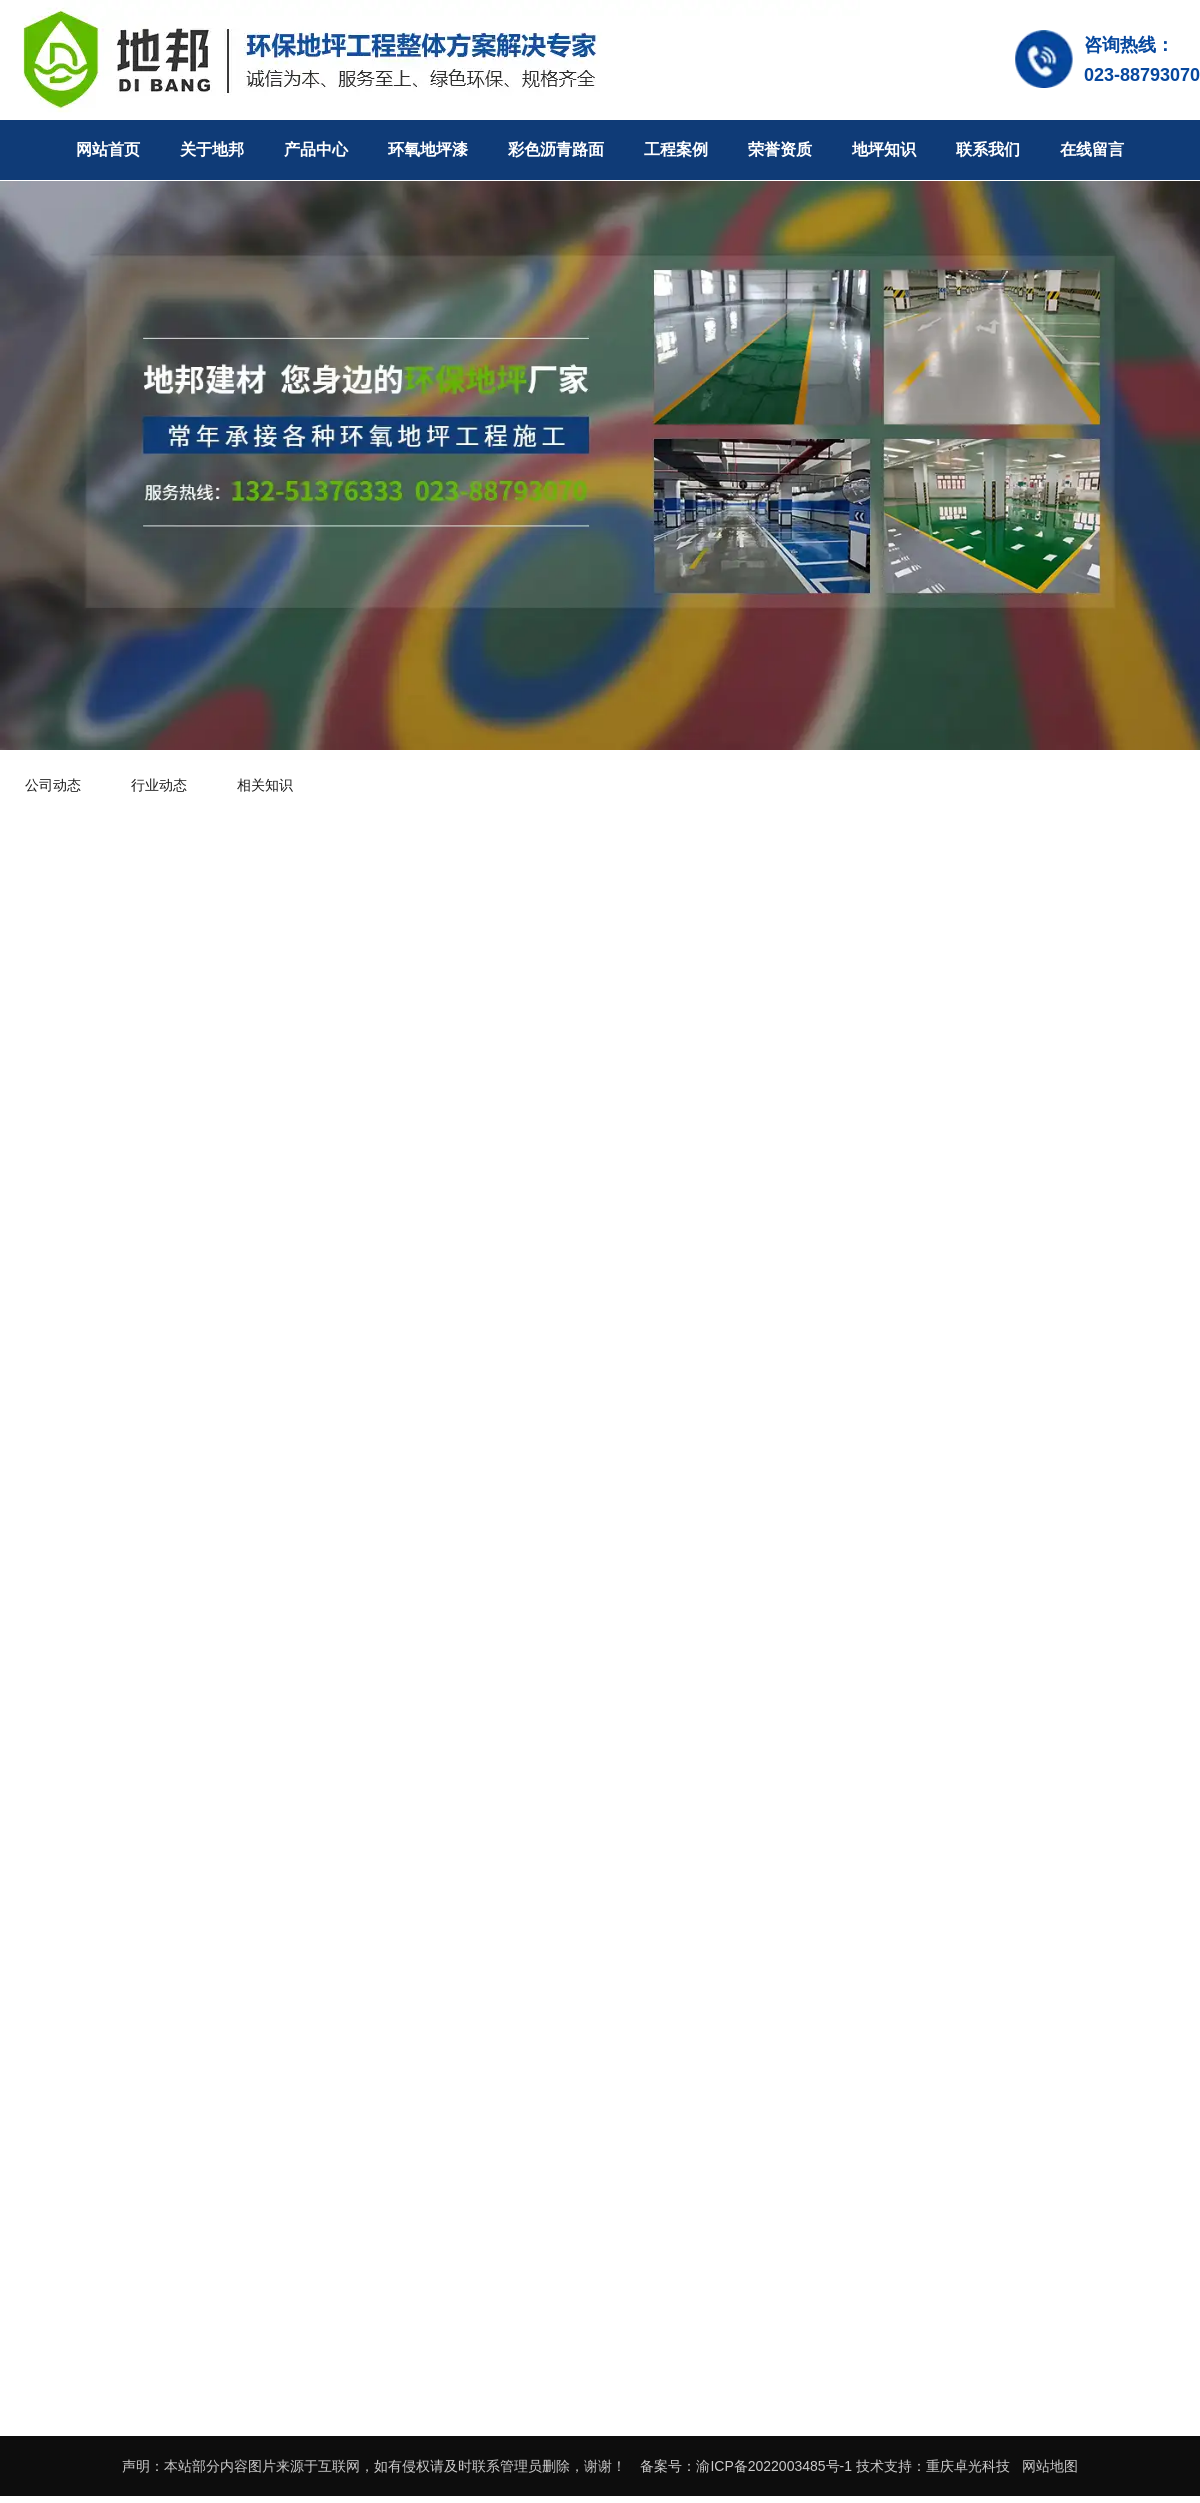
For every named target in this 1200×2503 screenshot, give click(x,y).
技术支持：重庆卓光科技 (933, 2466)
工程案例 (676, 149)
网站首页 (108, 149)
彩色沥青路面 (556, 149)
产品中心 (316, 149)
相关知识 (265, 785)
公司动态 (53, 785)
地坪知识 (884, 149)
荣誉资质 (780, 149)
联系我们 (988, 149)
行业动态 (159, 785)
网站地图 (1050, 2466)
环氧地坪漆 (428, 149)
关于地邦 (212, 149)
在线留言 (1092, 149)
